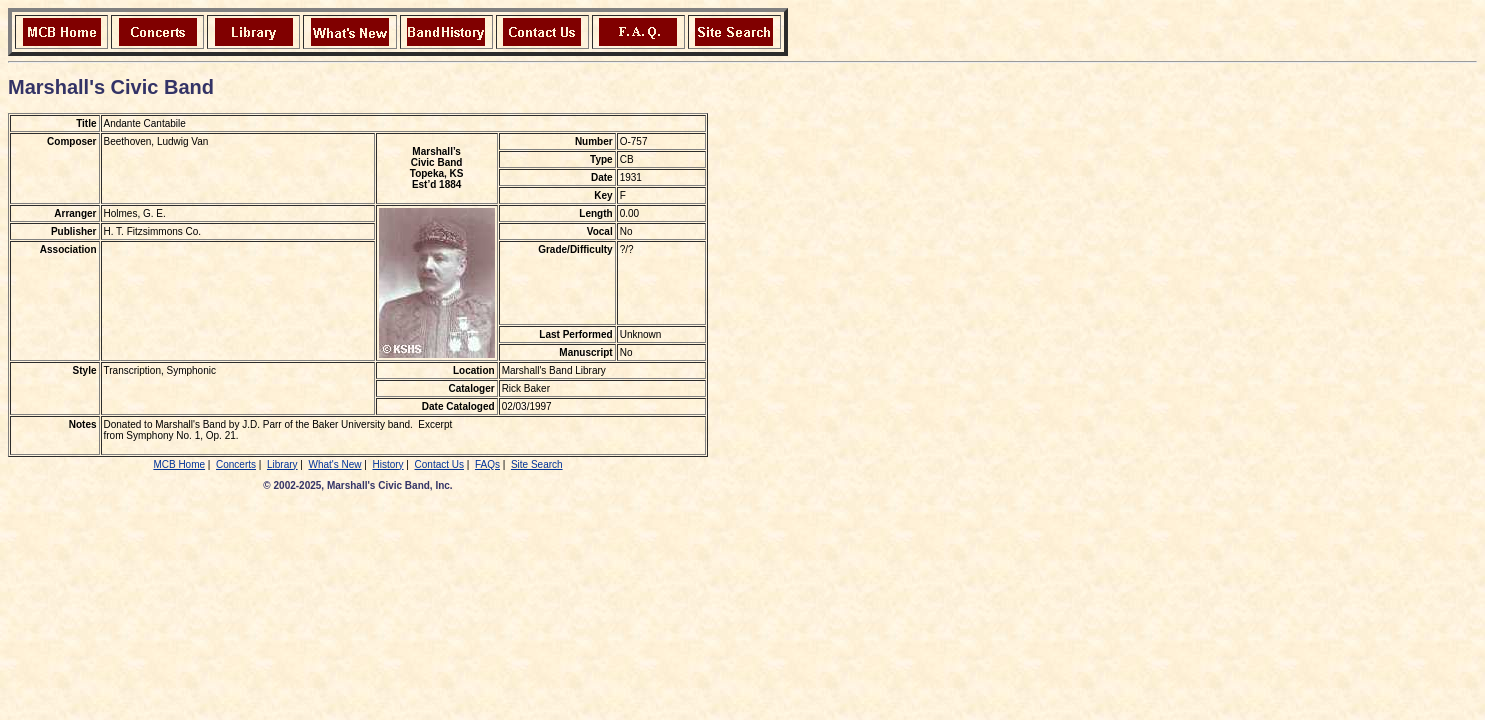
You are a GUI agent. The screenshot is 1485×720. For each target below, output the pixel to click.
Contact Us (439, 464)
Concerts (236, 464)
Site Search (537, 464)
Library (282, 464)
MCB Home (179, 464)
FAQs (487, 464)
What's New (334, 464)
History (387, 464)
